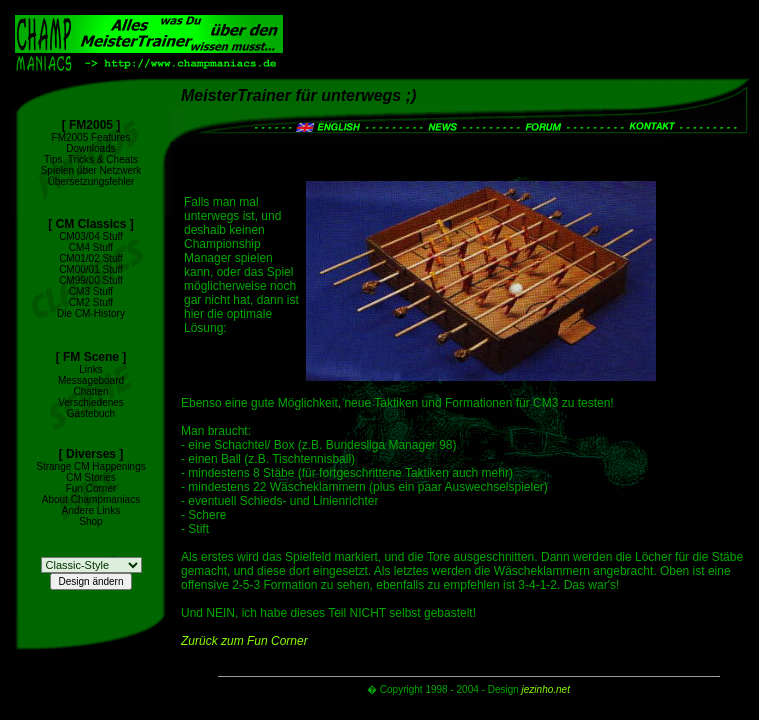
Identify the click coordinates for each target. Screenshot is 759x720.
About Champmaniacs (91, 499)
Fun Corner (91, 488)
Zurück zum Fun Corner (244, 641)
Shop (90, 521)
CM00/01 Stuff (91, 269)
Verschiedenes (91, 402)
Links (90, 369)
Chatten (90, 391)
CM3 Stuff (91, 291)
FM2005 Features (91, 137)
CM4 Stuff (91, 247)
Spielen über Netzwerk (91, 170)
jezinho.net (546, 689)
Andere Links (91, 510)
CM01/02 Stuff (91, 258)
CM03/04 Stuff (91, 236)
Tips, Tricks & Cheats (91, 159)
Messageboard (91, 380)
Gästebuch (91, 413)
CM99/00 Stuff (91, 280)
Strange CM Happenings (91, 466)
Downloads (90, 148)
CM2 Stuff (91, 302)
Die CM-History (91, 313)
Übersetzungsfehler (91, 181)
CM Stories (90, 477)
